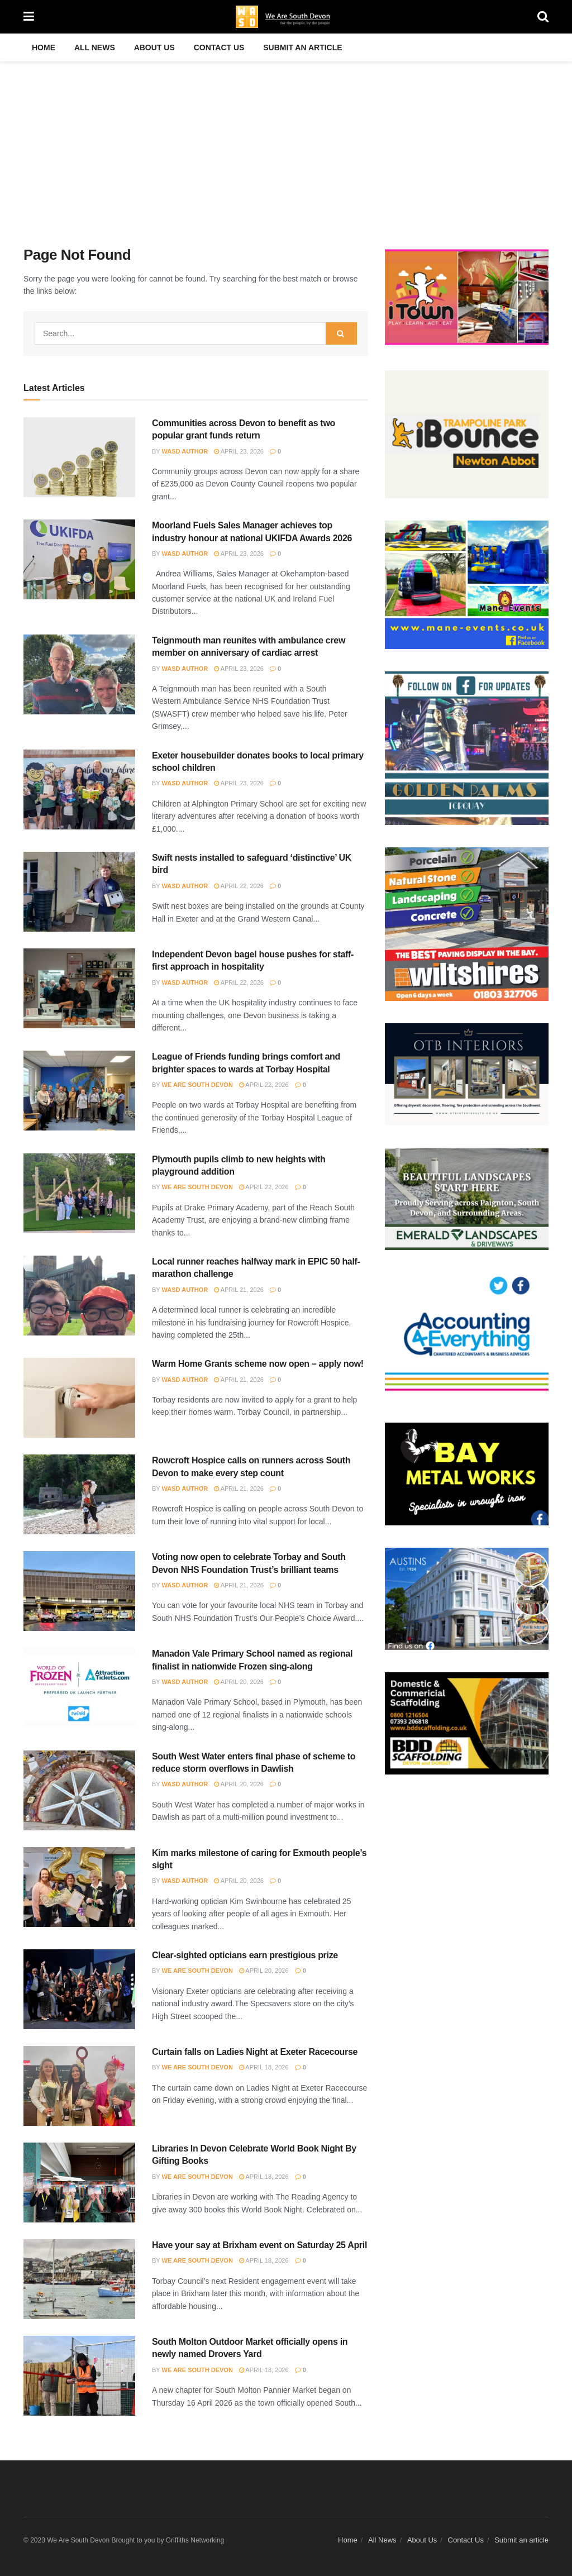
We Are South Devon (197, 1084)
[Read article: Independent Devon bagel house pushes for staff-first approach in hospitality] (79, 988)
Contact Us (219, 47)
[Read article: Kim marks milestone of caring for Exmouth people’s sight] (79, 1887)
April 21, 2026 (239, 1289)
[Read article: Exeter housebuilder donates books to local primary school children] (79, 789)
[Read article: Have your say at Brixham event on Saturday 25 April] (79, 2279)
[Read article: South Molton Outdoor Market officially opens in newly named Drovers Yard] (79, 2376)
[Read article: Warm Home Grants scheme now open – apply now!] (79, 1398)
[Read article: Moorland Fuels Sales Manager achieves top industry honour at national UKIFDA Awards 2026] (79, 559)
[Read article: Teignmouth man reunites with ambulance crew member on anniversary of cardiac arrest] (79, 674)
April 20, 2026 (239, 1681)
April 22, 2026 (239, 885)
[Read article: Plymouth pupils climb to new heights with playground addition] (79, 1193)
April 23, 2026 (239, 451)
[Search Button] (543, 17)
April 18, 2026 (264, 2067)
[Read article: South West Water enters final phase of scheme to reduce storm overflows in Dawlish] (79, 1790)
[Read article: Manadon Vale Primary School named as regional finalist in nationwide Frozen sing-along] (79, 1688)
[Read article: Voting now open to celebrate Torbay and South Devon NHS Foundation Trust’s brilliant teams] (79, 1591)
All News (94, 47)
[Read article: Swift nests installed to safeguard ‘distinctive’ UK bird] (79, 892)
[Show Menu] (28, 17)
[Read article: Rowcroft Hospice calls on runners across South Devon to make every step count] (79, 1494)
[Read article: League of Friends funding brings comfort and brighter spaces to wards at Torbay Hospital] (79, 1090)
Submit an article (302, 47)
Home (43, 47)
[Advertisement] (286, 145)
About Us (154, 47)
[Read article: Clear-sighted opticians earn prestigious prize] (79, 1989)
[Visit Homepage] (286, 17)
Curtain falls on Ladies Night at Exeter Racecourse (255, 2052)
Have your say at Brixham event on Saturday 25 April (259, 2245)
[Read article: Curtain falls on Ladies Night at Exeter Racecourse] (79, 2086)
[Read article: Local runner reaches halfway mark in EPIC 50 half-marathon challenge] (79, 1295)
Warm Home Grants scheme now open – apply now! (258, 1363)
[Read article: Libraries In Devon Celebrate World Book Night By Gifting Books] (79, 2182)
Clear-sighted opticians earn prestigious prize (245, 1955)
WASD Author (185, 451)
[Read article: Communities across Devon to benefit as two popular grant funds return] (79, 457)
